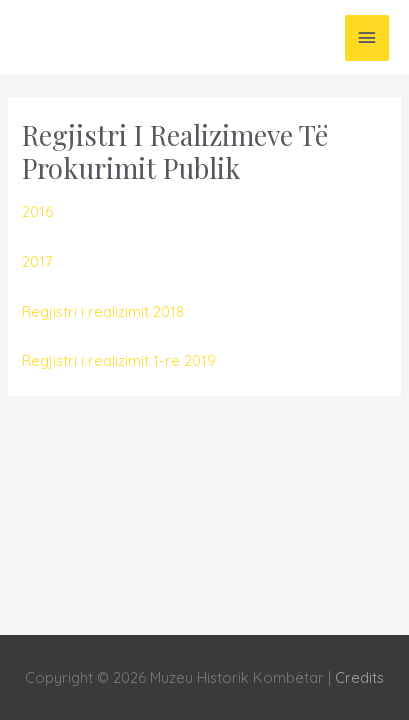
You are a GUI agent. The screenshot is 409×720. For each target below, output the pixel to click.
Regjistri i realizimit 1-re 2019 (119, 360)
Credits (359, 677)
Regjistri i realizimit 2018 (103, 311)
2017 (37, 261)
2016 (37, 211)
